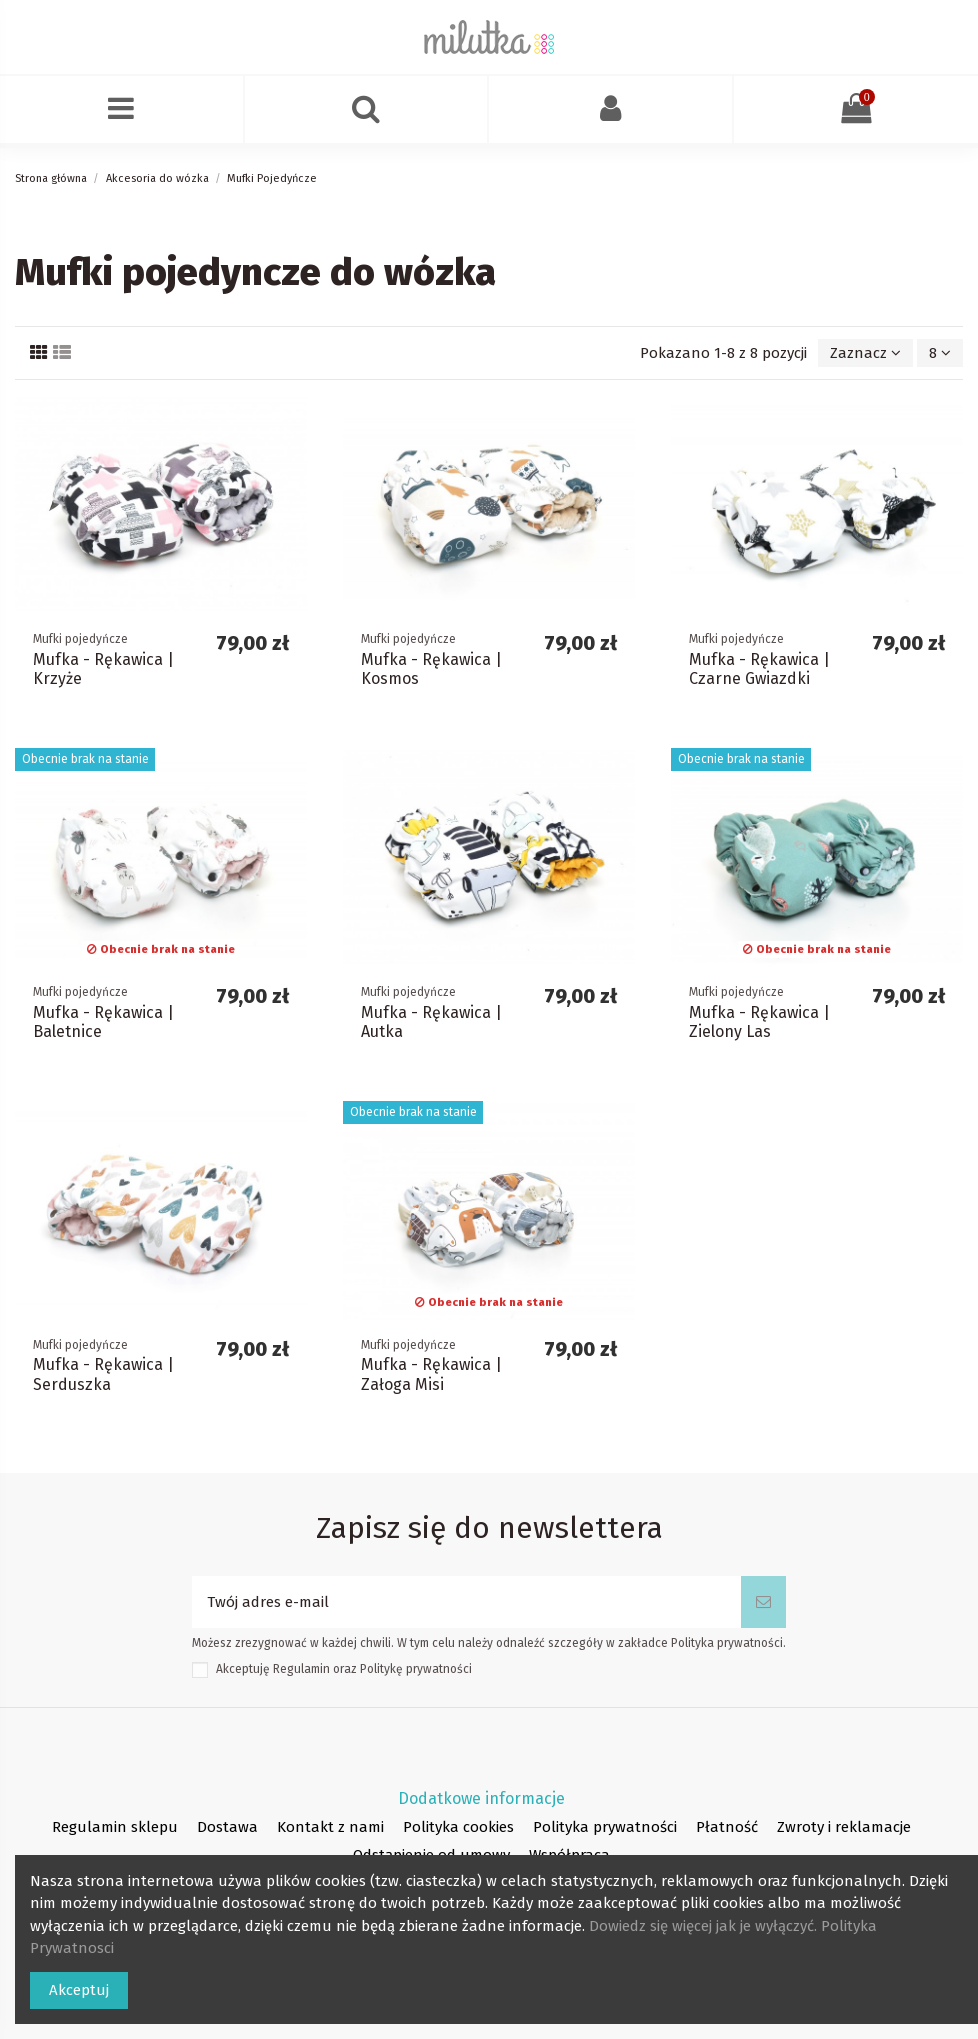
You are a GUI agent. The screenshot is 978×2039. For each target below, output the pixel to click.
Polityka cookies (458, 1827)
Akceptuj (79, 1990)
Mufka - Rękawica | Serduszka (103, 1374)
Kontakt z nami (330, 1827)
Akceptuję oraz (344, 1669)
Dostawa (227, 1827)
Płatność (727, 1827)
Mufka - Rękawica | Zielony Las (759, 1022)
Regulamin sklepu (115, 1827)
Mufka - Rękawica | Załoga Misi (431, 1374)
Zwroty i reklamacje (844, 1827)
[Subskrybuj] (763, 1602)
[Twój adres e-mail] (466, 1602)
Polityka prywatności (605, 1827)
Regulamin (301, 1669)
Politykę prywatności (416, 1669)
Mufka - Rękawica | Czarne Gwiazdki (759, 669)
